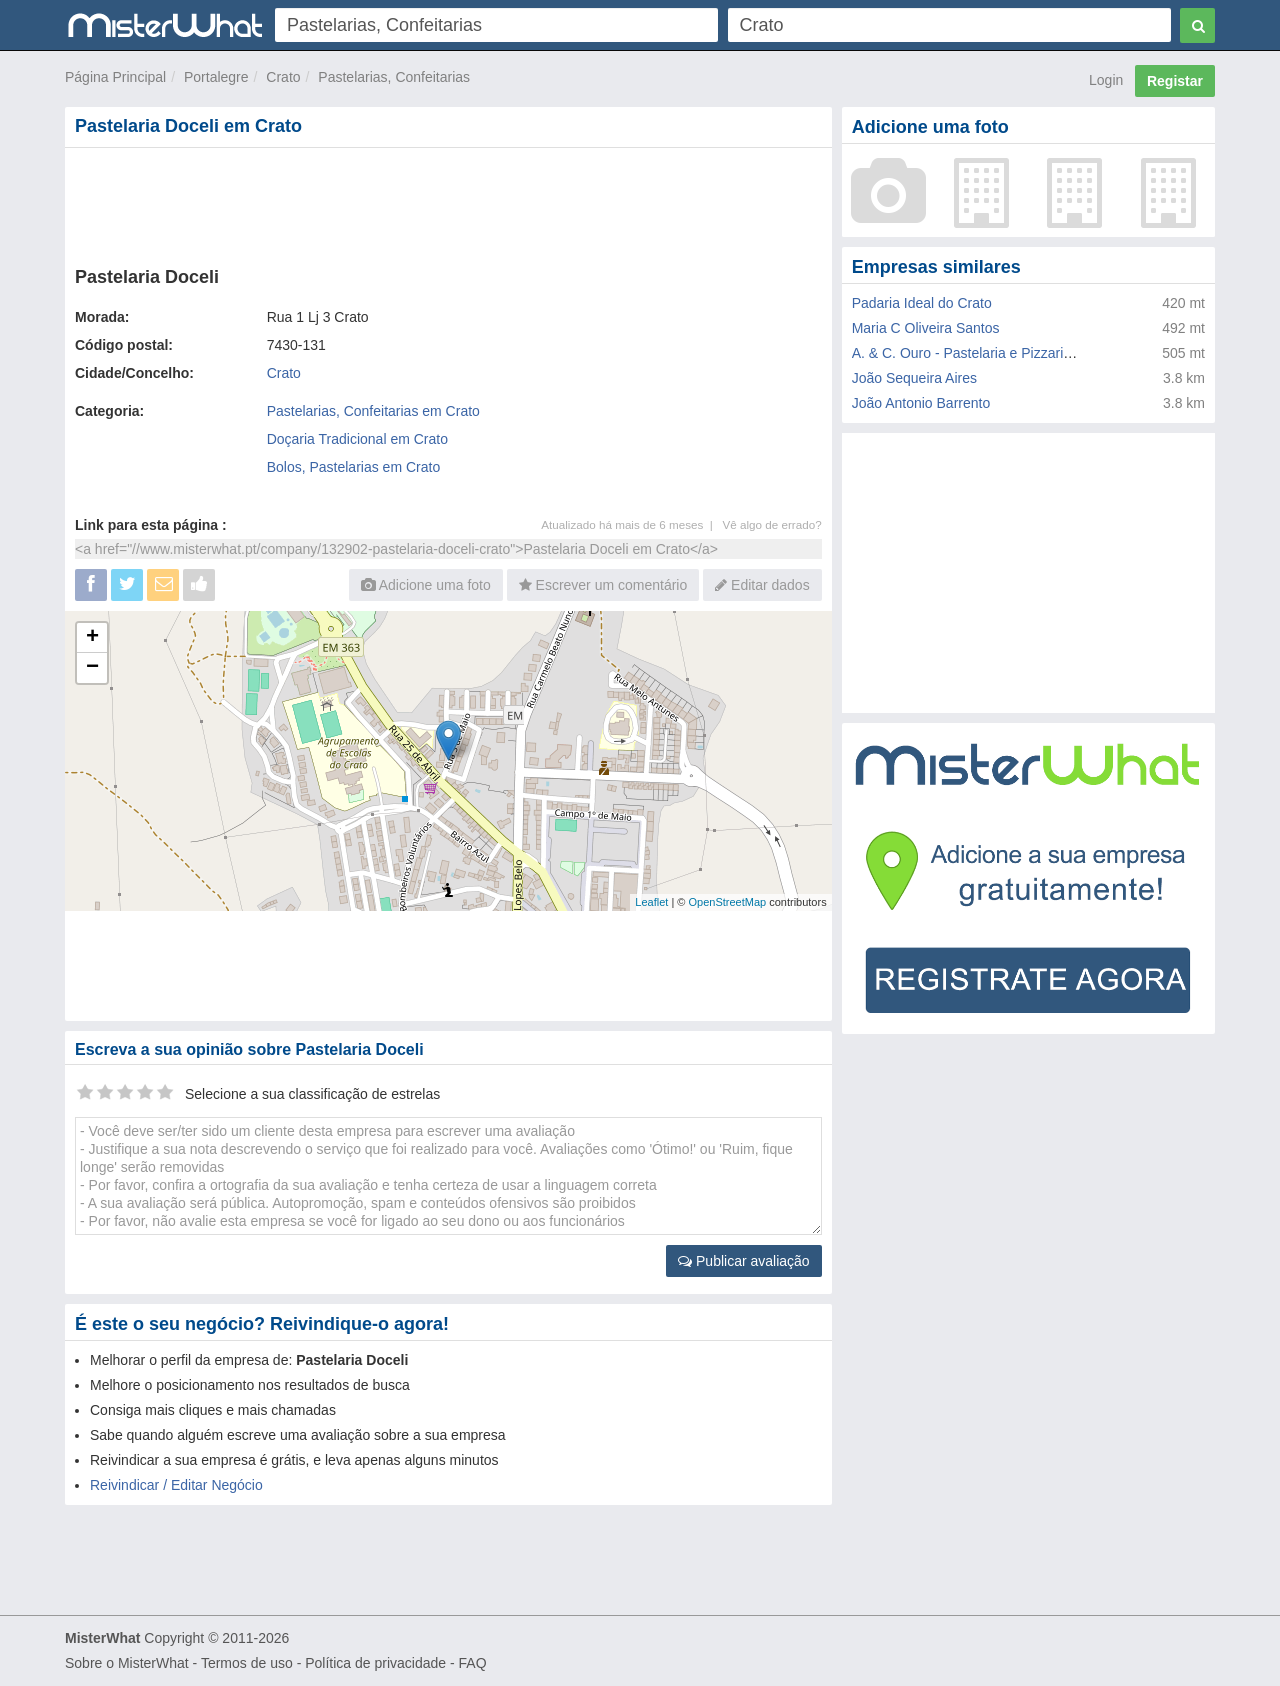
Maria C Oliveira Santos (926, 328)
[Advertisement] (447, 203)
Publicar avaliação (744, 1261)
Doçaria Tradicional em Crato (357, 439)
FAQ (473, 1663)
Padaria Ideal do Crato (922, 303)
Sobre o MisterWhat (127, 1663)
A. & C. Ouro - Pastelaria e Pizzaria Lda (975, 353)
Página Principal (115, 77)
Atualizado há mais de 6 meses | (631, 524)
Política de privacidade (375, 1663)
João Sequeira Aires (914, 378)
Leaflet (651, 902)
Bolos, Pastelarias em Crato (354, 467)
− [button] (92, 668)
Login (1106, 80)
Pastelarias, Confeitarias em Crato (373, 411)
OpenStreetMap (727, 902)
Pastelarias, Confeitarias (394, 77)
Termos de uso (247, 1663)
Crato (283, 77)
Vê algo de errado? (772, 524)
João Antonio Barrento (921, 403)
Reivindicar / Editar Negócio (176, 1485)
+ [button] (92, 638)
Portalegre (216, 77)
